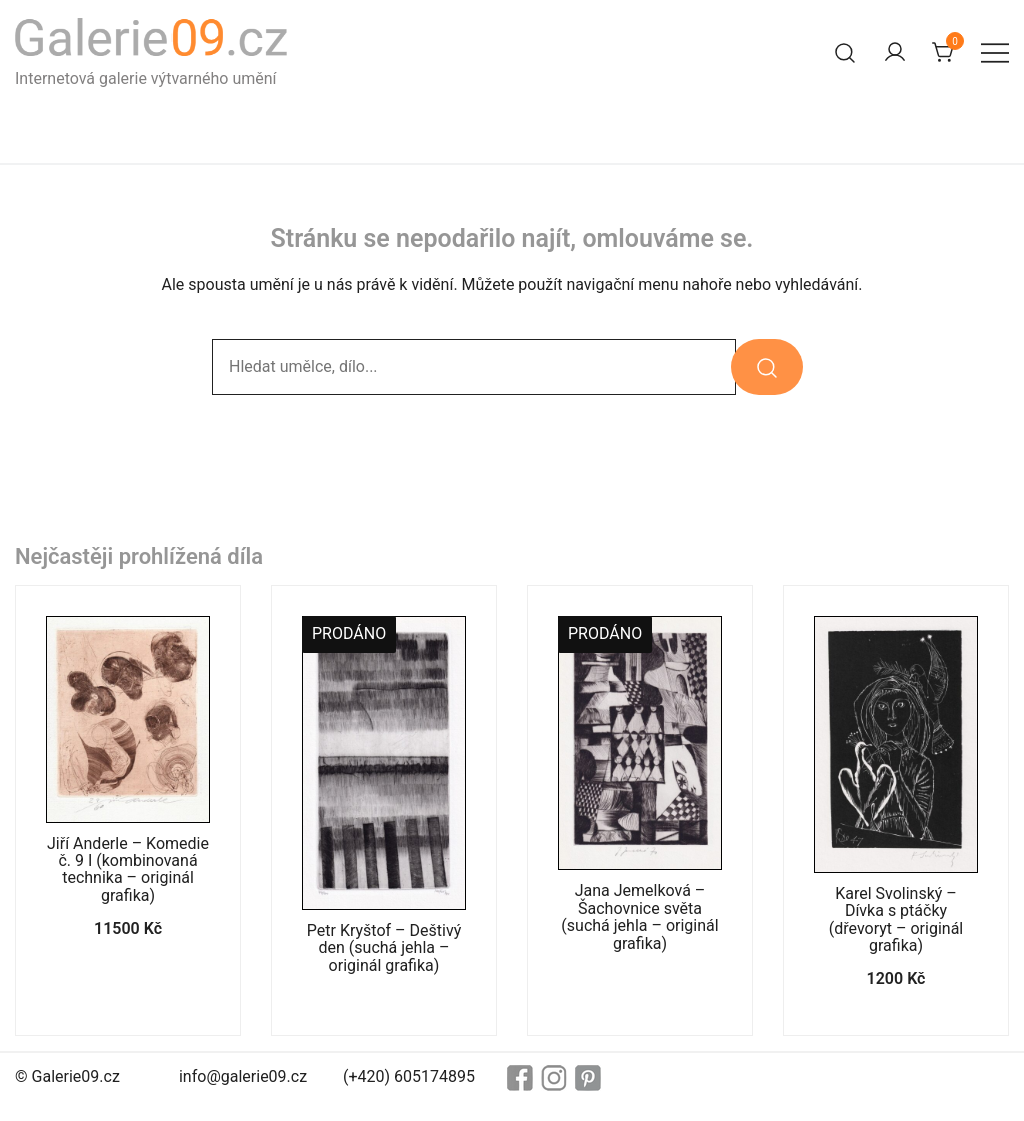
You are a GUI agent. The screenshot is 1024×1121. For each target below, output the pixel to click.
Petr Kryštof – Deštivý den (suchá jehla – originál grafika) (384, 948)
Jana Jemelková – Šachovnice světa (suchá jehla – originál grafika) (639, 916)
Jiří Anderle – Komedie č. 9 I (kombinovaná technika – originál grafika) (128, 869)
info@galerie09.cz (243, 1076)
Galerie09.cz (76, 1076)
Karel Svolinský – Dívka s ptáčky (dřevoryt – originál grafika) (896, 919)
